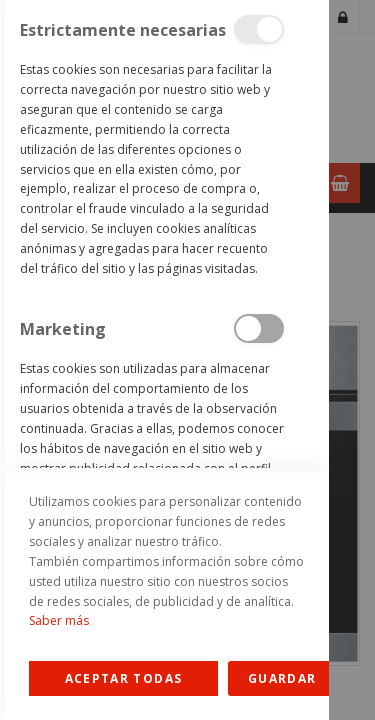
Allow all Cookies (123, 678)
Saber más (59, 620)
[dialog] (164, 360)
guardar (282, 678)
